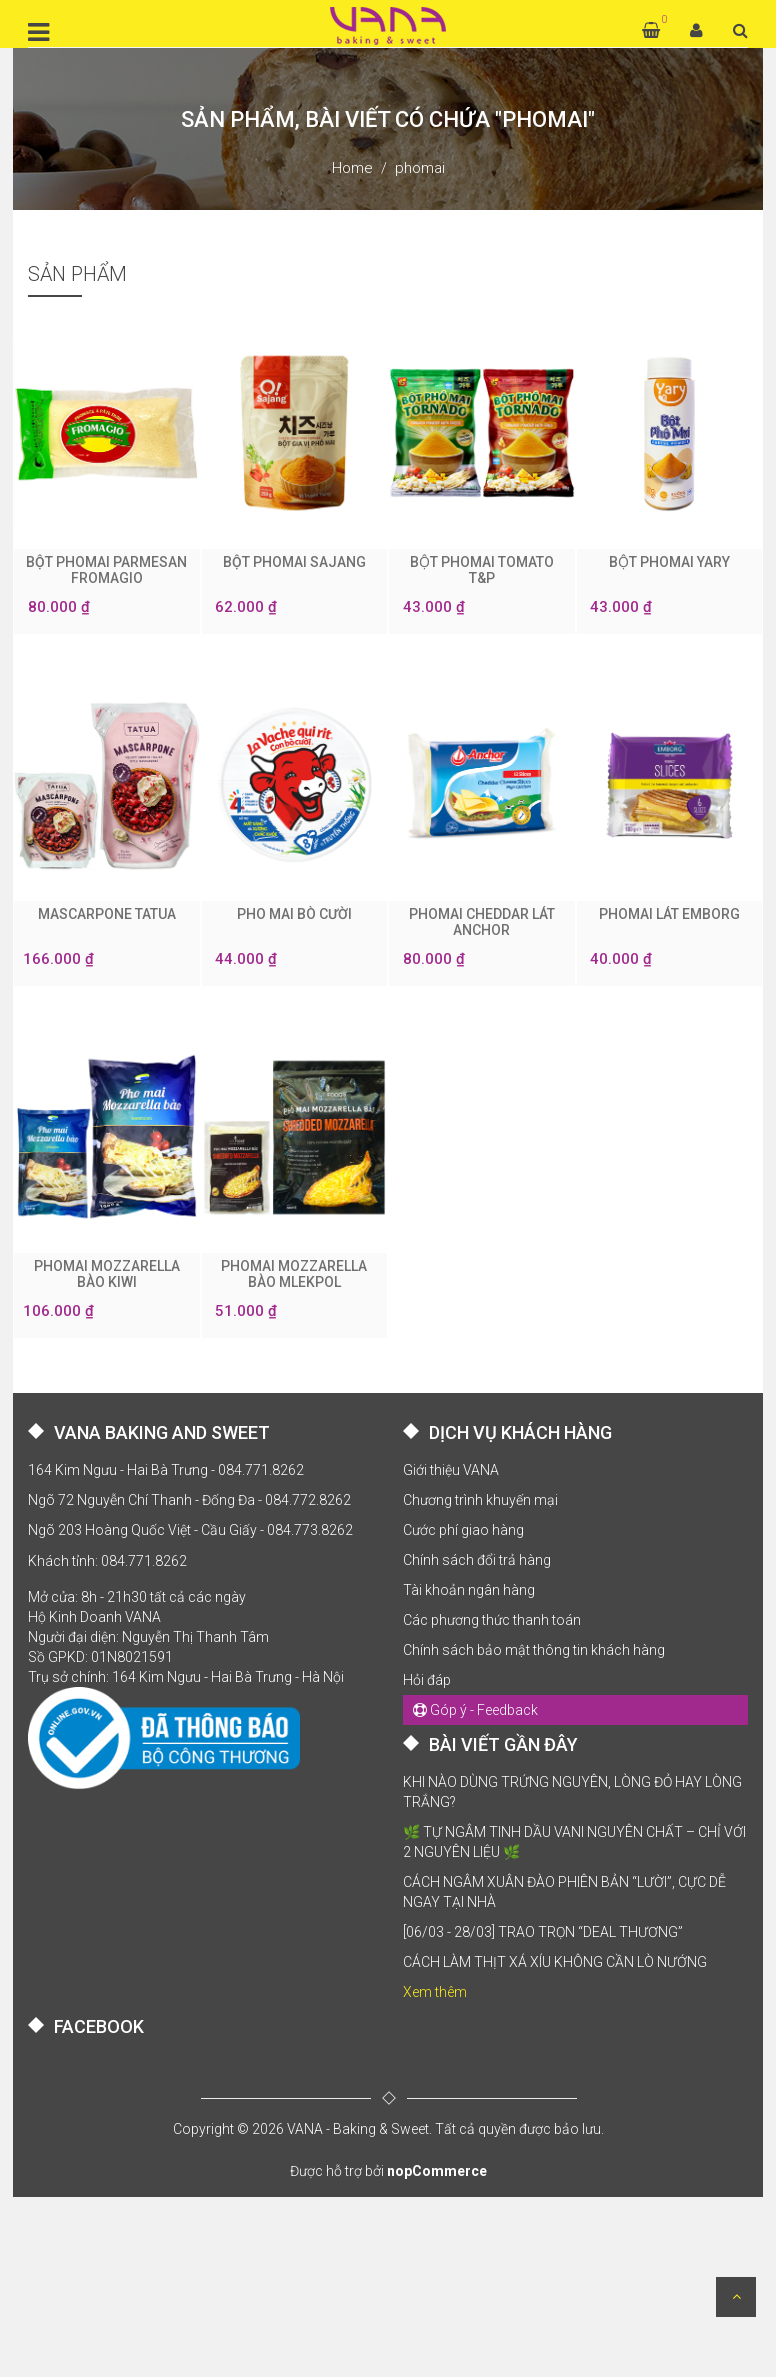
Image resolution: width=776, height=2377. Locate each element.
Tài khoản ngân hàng (469, 1590)
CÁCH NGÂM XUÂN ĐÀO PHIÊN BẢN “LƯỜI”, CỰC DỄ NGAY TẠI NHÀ (564, 1892)
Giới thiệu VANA (451, 1470)
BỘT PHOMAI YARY (669, 562)
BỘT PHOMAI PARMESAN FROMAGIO (106, 570)
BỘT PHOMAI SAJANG (294, 562)
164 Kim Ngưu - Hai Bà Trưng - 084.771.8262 (166, 1470)
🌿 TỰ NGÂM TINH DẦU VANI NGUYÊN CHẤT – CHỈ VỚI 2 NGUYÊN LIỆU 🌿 (574, 1842)
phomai (420, 168)
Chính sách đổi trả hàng (477, 1560)
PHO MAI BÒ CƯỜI (294, 914)
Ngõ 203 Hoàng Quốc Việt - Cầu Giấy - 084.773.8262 (190, 1530)
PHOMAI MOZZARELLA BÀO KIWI (107, 1274)
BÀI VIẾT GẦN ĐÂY (503, 1744)
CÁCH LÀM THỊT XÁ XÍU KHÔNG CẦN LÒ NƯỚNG (555, 1962)
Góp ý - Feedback (475, 1710)
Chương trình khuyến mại (480, 1500)
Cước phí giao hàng (463, 1530)
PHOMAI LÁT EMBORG (669, 914)
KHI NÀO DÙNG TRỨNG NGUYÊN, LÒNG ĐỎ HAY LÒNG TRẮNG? (572, 1792)
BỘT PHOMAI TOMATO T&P (482, 570)
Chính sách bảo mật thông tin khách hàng (534, 1650)
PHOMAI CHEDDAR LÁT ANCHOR (482, 922)
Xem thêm (435, 1992)
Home (352, 168)
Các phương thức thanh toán (492, 1620)
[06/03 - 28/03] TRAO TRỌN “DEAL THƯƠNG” (543, 1932)
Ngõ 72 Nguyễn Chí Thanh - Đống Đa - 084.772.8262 (189, 1500)
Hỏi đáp (427, 1680)
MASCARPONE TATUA (107, 914)
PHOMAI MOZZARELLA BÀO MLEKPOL (294, 1274)
